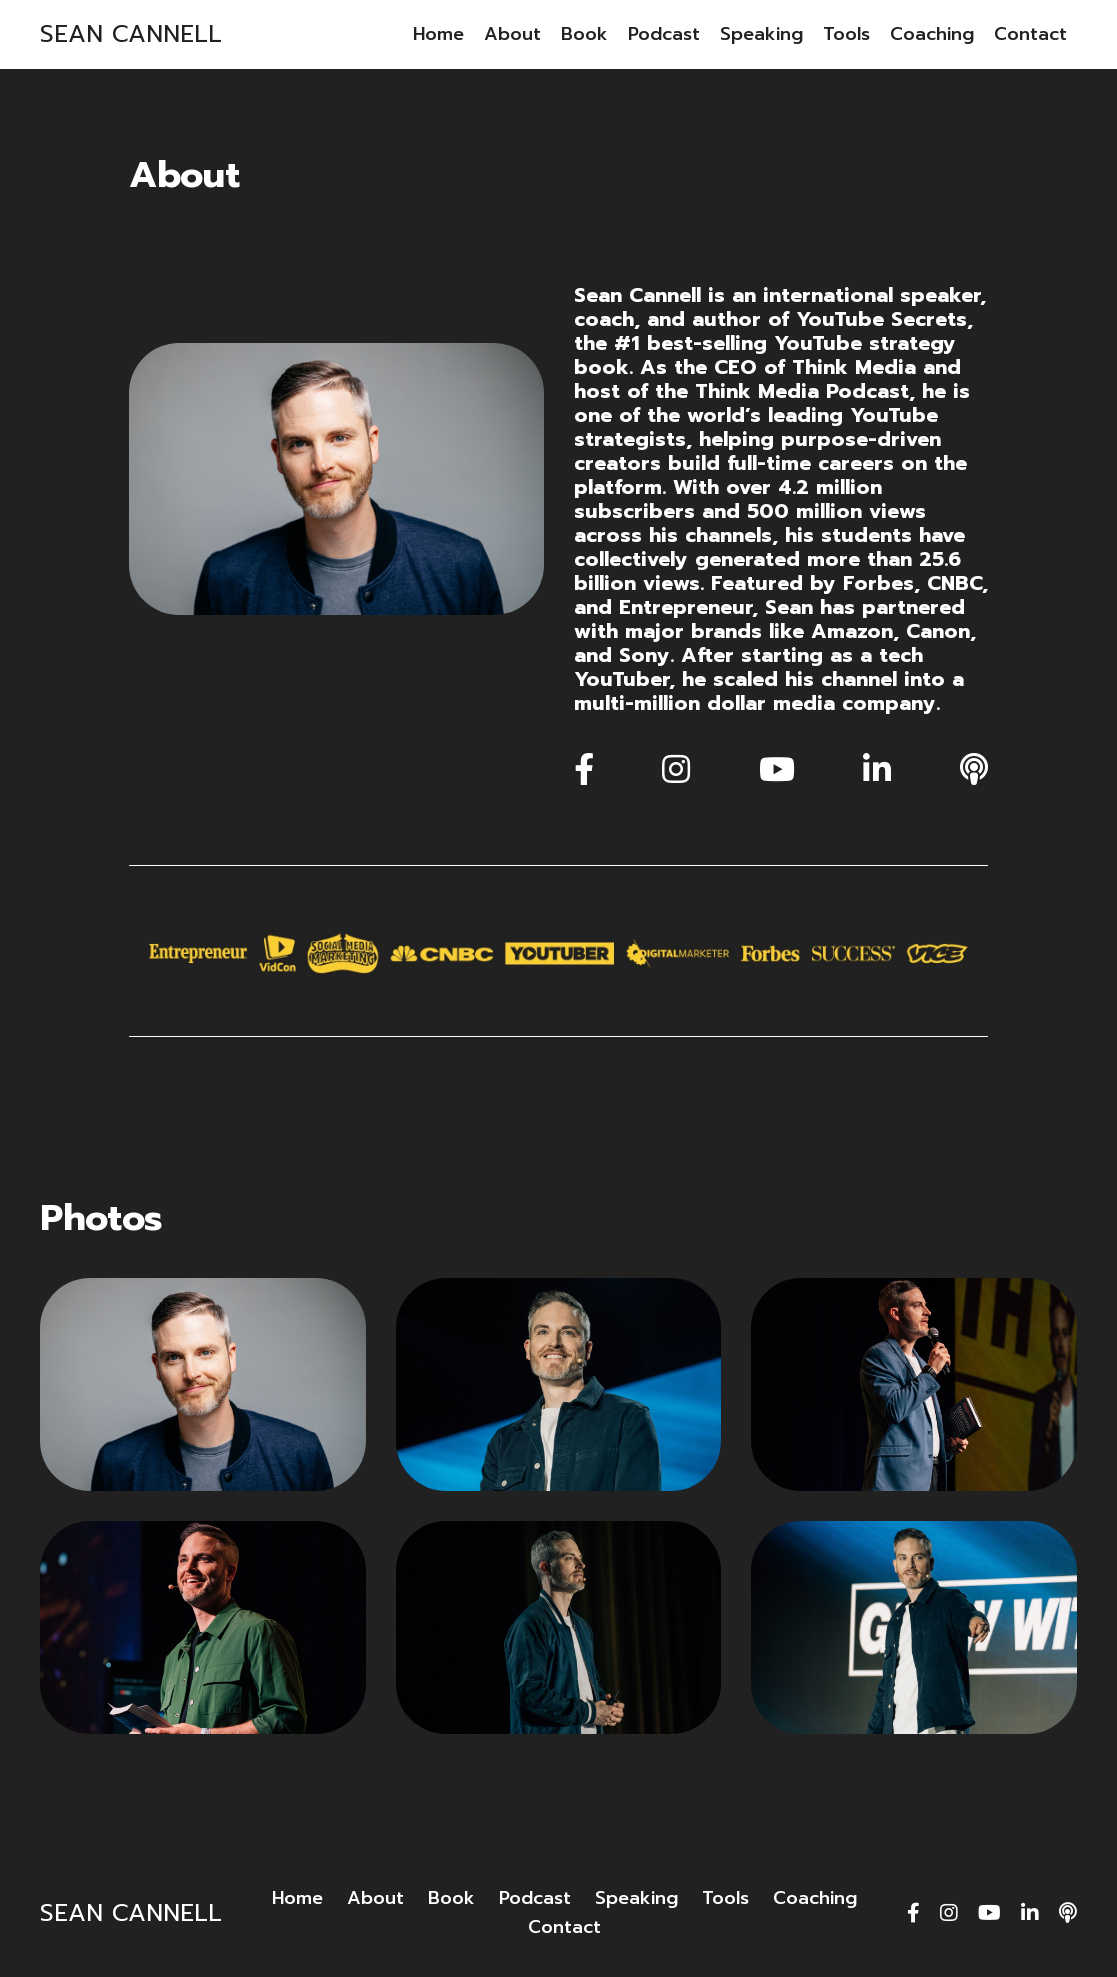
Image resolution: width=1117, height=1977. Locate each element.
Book (584, 34)
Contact (1030, 34)
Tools (846, 34)
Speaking (761, 34)
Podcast (664, 34)
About (512, 34)
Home (438, 34)
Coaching (932, 34)
